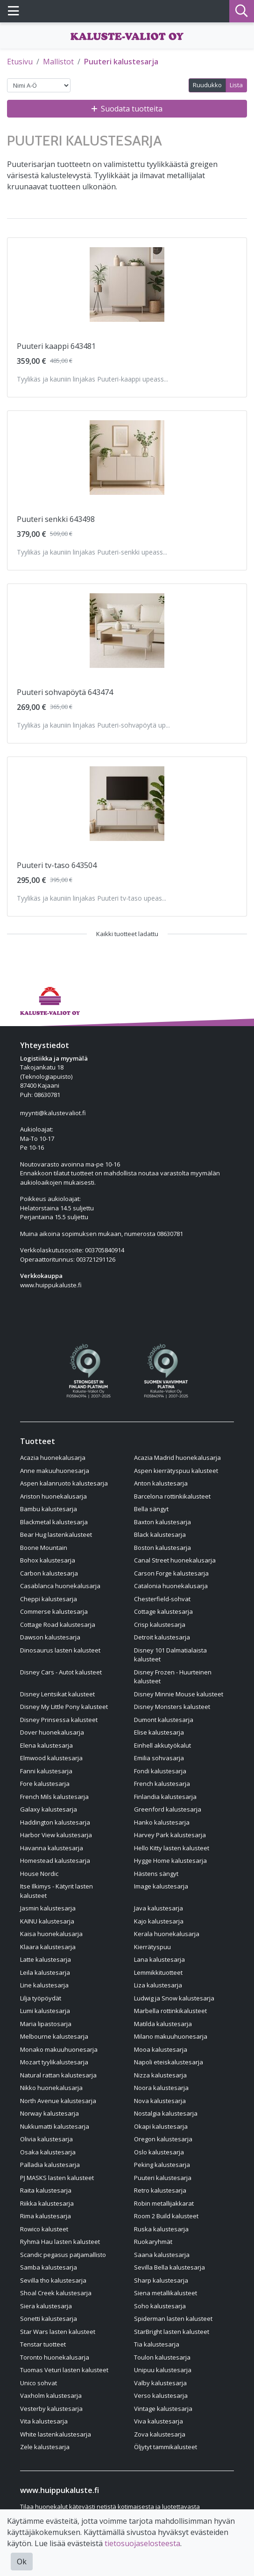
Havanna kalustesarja (51, 1848)
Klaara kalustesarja (48, 1947)
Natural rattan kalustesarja (58, 2075)
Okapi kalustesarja (161, 2126)
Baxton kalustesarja (162, 1522)
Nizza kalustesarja (160, 2075)
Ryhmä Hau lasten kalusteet (60, 2241)
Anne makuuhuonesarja (54, 1470)
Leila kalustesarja (45, 1972)
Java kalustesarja (158, 1908)
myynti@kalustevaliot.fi (53, 1113)
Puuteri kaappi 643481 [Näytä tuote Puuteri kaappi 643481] (56, 346)
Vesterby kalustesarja (51, 2408)
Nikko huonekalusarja (51, 2087)
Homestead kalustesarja (55, 1860)
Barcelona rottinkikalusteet (172, 1496)
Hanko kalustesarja (162, 1822)
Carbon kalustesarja (49, 1573)
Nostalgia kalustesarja (166, 2113)
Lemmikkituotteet (158, 1972)
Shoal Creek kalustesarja (56, 2293)
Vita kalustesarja (44, 2421)
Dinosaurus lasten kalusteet (60, 1650)
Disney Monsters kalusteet (172, 1706)
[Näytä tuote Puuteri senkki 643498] (127, 457)
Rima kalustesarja (45, 2216)
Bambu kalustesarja (48, 1509)
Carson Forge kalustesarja (171, 1573)
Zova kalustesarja (159, 2434)
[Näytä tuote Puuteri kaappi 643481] (127, 284)
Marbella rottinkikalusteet (170, 2011)
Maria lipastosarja (45, 2024)
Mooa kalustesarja (160, 2049)
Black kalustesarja (160, 1534)
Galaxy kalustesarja (48, 1809)
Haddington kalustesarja (55, 1822)
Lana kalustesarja (159, 1959)
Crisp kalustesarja (159, 1624)
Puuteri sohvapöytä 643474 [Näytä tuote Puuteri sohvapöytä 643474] (65, 692)
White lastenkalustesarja (55, 2434)
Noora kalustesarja (161, 2087)
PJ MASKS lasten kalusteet (57, 2177)
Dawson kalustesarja (50, 1637)
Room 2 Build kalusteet (166, 2216)
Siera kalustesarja (46, 2306)
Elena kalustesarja (46, 1745)
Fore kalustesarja (45, 1783)
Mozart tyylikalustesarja (54, 2062)
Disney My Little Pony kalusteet (64, 1706)
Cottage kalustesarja (163, 1611)
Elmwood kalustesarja (51, 1758)
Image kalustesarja (161, 1886)
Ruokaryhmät (153, 2241)
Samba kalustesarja (48, 2267)
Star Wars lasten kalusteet (57, 2331)
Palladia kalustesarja (50, 2164)
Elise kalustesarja (159, 1732)
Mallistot (58, 61)
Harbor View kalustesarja (56, 1835)
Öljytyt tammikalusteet (165, 2447)
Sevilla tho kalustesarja (53, 2280)
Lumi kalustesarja (45, 2011)
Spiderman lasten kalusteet (173, 2318)
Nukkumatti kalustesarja (54, 2126)
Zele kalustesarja (45, 2447)
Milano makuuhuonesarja (170, 2036)
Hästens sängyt (156, 1873)
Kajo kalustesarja (158, 1921)
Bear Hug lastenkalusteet (56, 1534)
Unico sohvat (38, 2383)
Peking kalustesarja (162, 2164)
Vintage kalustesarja (163, 2408)
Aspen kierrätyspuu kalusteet (176, 1470)
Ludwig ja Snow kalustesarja (174, 1998)
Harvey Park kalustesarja (170, 1835)
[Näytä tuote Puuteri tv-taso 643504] (127, 803)
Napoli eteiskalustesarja (168, 2062)
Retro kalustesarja (160, 2190)
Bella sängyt (151, 1509)
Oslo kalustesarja (159, 2152)
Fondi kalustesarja (160, 1771)
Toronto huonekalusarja (54, 2357)
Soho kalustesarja (160, 2306)
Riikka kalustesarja (47, 2203)
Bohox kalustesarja (47, 1560)
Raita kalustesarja (45, 2190)
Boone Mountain (43, 1547)
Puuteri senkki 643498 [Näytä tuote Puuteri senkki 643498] (56, 519)
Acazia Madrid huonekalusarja (177, 1457)
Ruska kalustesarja (161, 2229)
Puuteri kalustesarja (121, 61)
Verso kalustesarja (161, 2395)
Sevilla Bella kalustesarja (169, 2267)
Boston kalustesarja (162, 1547)
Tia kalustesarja (156, 2344)
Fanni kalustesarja (46, 1771)
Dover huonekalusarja (52, 1732)
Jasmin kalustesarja (48, 1908)
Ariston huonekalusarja (53, 1496)
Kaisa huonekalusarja (51, 1934)
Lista (236, 85)
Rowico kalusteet (44, 2229)
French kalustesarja (162, 1783)
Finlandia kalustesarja (165, 1796)
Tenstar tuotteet (43, 2344)
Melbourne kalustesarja (54, 2036)
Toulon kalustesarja (162, 2357)
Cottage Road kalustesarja (57, 1624)
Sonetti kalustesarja (48, 2318)
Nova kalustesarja (160, 2101)
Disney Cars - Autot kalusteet (61, 1672)
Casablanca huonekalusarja (60, 1586)
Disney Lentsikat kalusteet (57, 1694)
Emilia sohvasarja (159, 1758)
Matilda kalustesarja (163, 2024)
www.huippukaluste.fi (51, 1285)
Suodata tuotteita (127, 109)
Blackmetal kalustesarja (54, 1522)
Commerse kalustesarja (54, 1611)
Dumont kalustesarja (163, 1719)
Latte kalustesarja (45, 1959)
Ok (22, 2561)
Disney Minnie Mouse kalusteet (178, 1694)
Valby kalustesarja (160, 2383)
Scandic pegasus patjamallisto (63, 2254)
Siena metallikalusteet (165, 2293)
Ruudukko (207, 85)
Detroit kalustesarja (162, 1637)
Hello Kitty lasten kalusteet (171, 1848)
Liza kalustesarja (158, 1985)
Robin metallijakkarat (164, 2203)
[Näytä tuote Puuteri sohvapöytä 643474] (127, 630)
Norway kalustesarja (49, 2113)
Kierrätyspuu (152, 1947)
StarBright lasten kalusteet (171, 2331)
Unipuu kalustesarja (162, 2370)
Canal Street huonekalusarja (175, 1560)
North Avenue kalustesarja (58, 2101)
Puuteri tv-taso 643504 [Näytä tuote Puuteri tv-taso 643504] (57, 865)
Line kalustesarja (44, 1985)
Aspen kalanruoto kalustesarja (64, 1483)
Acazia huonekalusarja (52, 1457)
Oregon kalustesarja (163, 2139)
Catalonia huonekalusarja (171, 1586)
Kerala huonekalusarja (166, 1934)
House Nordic (39, 1873)
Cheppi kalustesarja (48, 1599)
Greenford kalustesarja (167, 1809)
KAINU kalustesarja (47, 1921)
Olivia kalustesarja (46, 2139)
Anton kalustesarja (161, 1483)
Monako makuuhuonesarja (59, 2049)
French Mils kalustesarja (54, 1796)
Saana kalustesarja (162, 2254)
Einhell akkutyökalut (162, 1745)
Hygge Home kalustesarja (170, 1860)
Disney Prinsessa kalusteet (59, 1719)
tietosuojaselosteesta (142, 2543)
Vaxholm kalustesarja (51, 2395)
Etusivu (20, 61)
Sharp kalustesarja (161, 2280)
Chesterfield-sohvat (162, 1599)
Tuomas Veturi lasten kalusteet (64, 2370)
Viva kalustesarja (158, 2421)
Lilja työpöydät (40, 1998)
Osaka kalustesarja (48, 2152)
